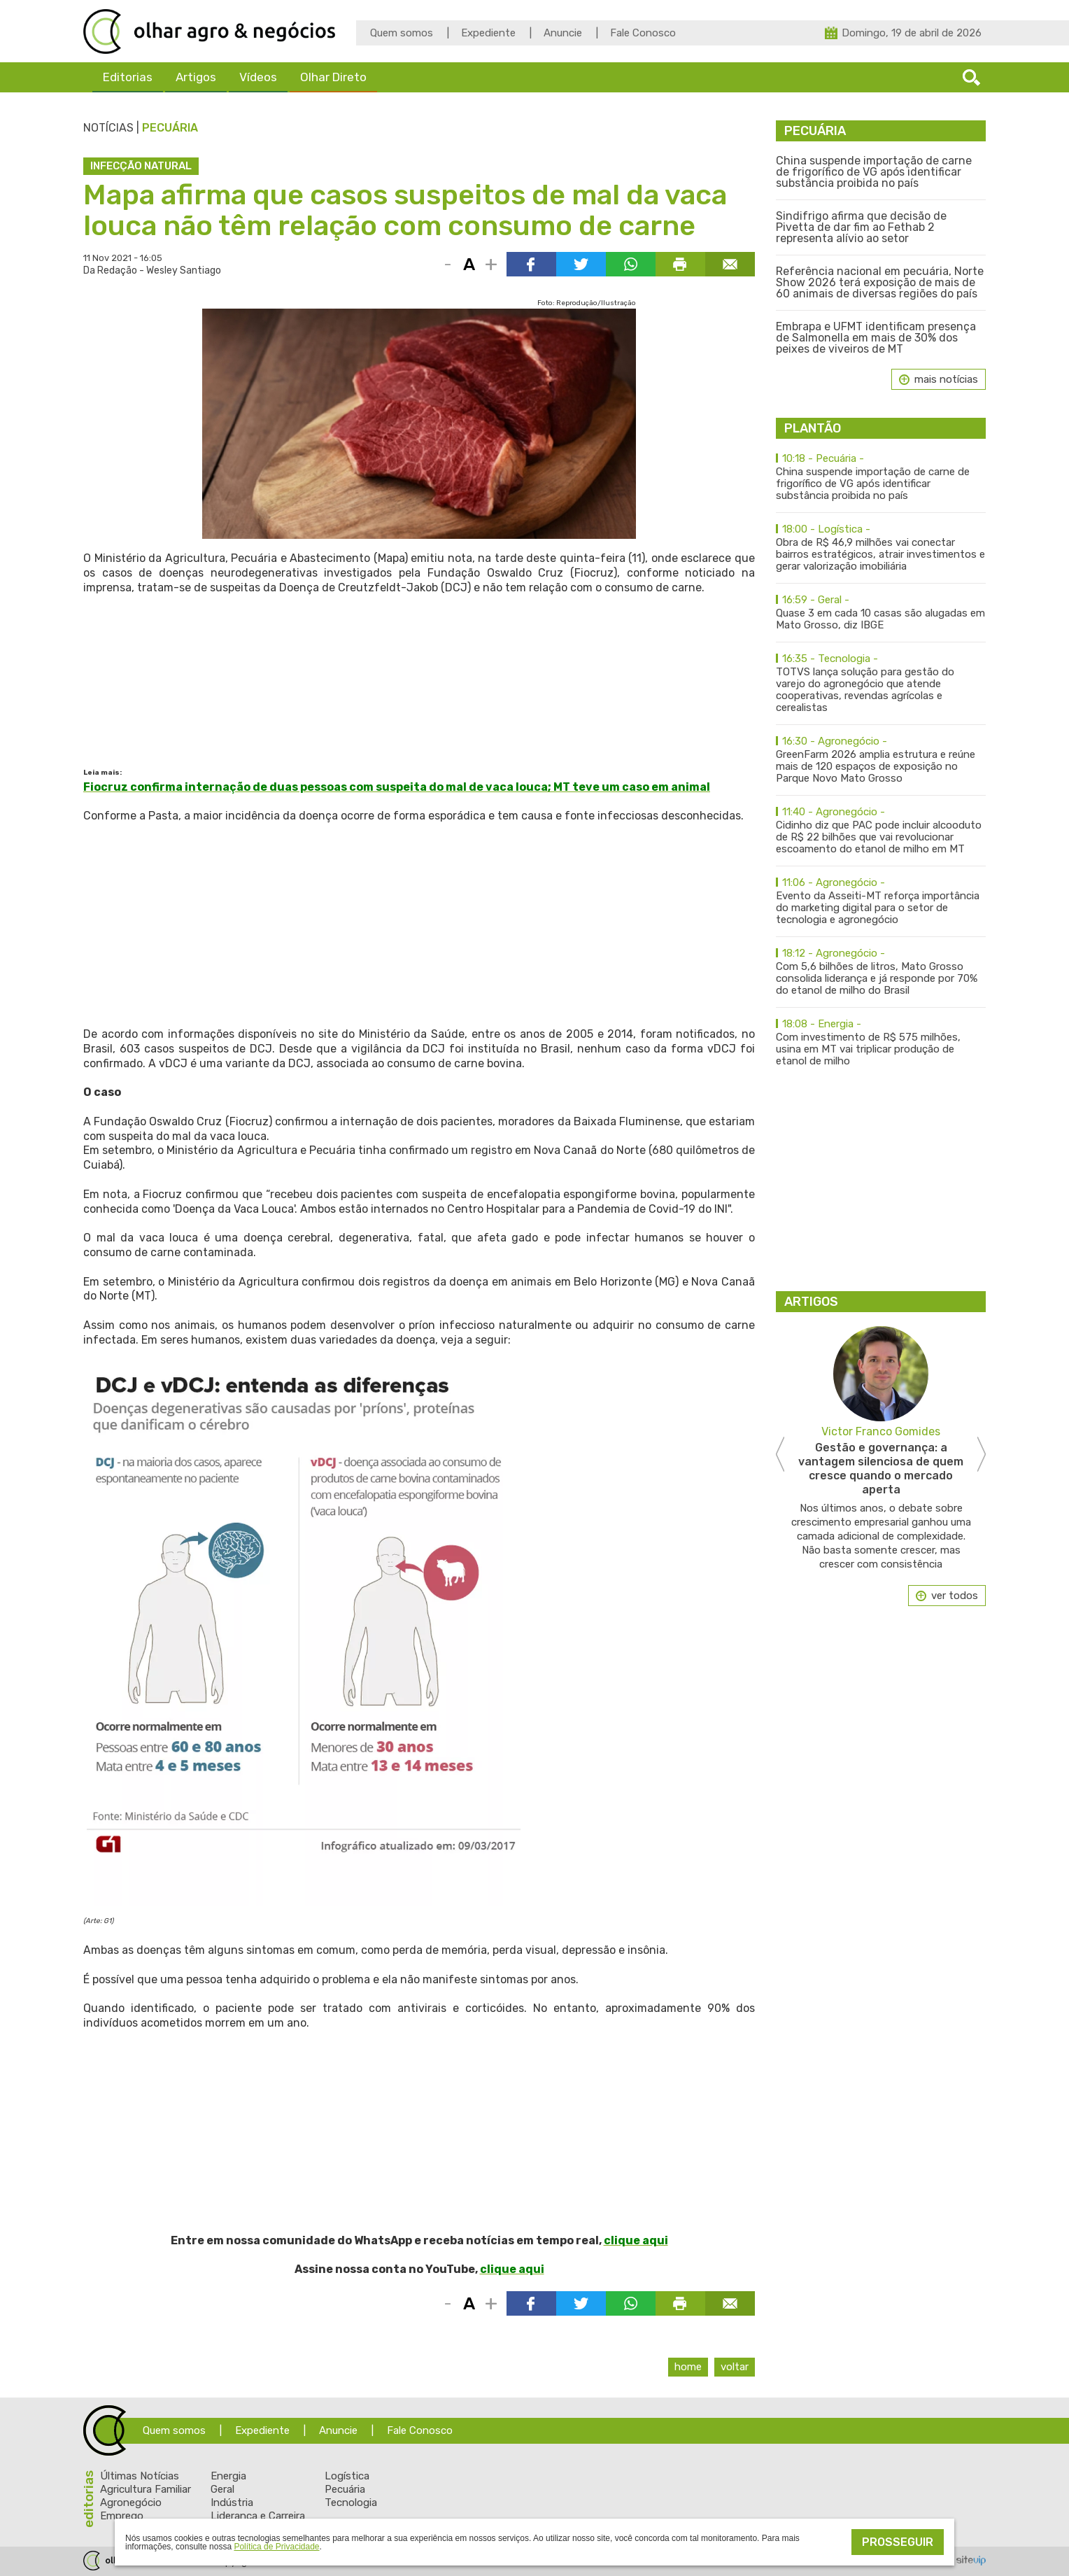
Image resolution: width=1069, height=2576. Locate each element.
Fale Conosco (643, 33)
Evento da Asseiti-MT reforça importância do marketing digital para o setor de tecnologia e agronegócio (881, 901)
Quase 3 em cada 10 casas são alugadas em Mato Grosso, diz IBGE (881, 612)
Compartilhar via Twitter (581, 264)
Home (688, 2366)
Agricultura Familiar (145, 2489)
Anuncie (563, 33)
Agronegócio (131, 2502)
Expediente (488, 33)
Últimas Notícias (139, 2476)
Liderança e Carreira (258, 2516)
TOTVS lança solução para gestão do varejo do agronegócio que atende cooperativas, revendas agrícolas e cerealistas (881, 683)
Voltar (735, 2366)
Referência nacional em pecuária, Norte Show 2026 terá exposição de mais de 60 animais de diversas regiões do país (880, 283)
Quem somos (401, 33)
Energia (228, 2476)
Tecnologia (351, 2502)
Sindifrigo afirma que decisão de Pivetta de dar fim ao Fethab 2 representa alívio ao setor (861, 227)
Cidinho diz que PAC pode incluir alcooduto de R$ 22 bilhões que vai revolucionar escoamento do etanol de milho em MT (881, 830)
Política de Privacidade (276, 2547)
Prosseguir (897, 2542)
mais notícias (946, 379)
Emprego (121, 2516)
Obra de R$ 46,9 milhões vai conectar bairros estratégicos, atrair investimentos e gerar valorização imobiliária (881, 547)
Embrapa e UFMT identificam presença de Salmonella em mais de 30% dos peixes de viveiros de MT (876, 338)
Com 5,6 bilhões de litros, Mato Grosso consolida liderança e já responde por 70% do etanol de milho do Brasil (881, 972)
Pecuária (170, 127)
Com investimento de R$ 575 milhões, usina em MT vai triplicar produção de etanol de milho (881, 1042)
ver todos (954, 1595)
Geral (222, 2489)
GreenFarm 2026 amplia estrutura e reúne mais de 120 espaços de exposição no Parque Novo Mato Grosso (881, 760)
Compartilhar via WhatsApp (631, 264)
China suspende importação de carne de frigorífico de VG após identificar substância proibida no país (874, 172)
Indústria (232, 2502)
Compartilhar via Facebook (531, 264)
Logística (347, 2476)
